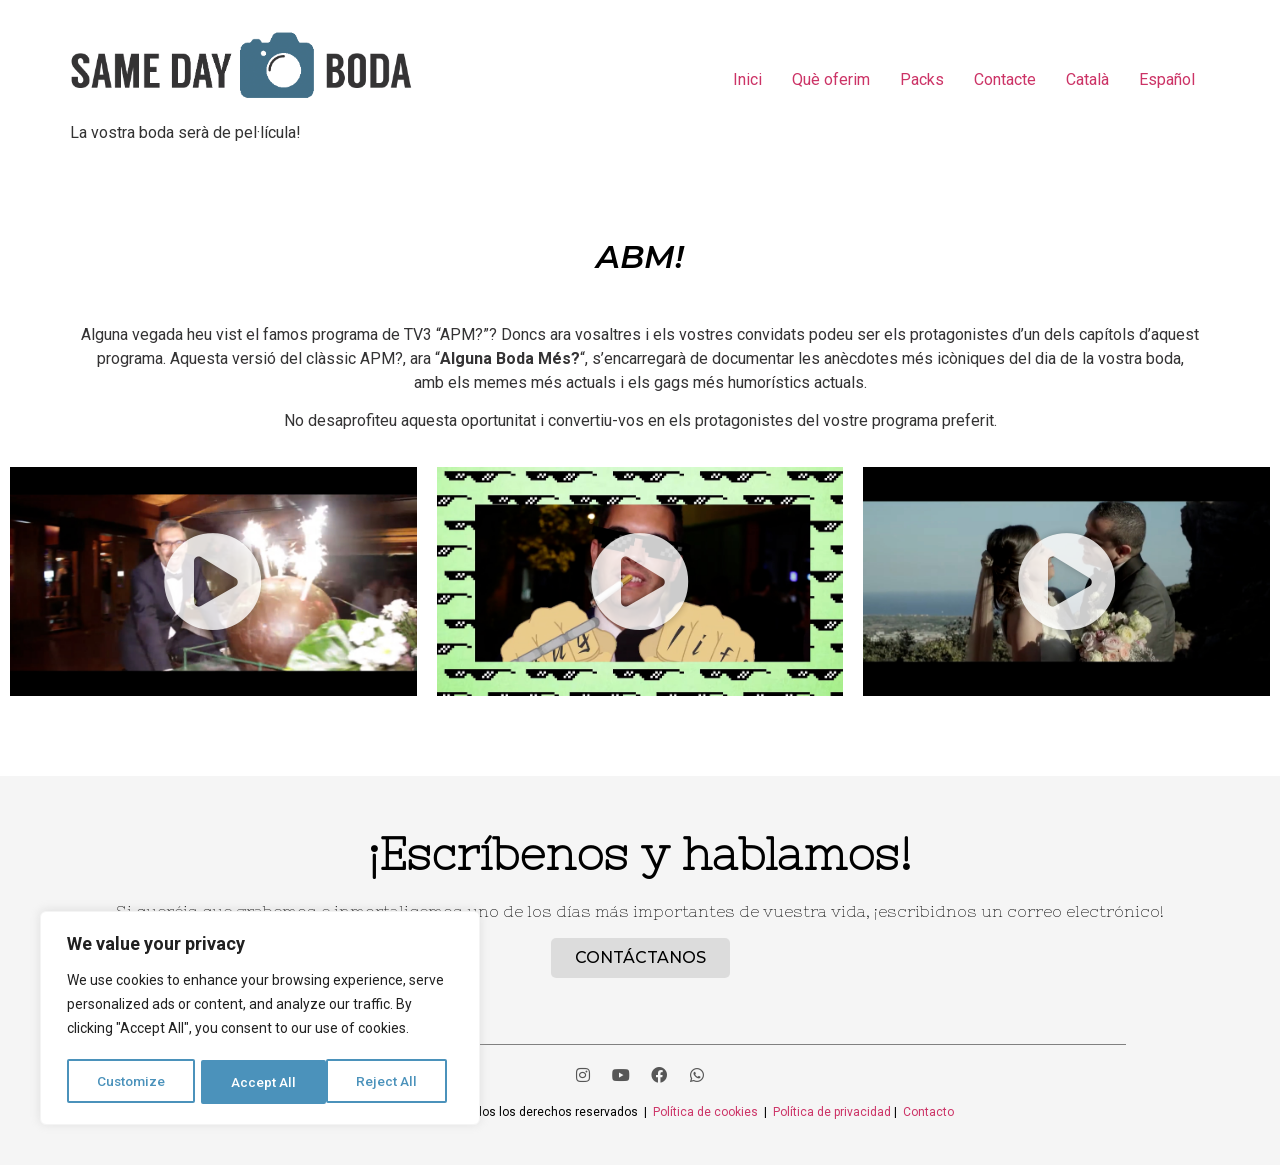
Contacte (1005, 79)
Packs (922, 79)
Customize (131, 1082)
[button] (213, 582)
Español (1167, 79)
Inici (747, 79)
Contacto (928, 1112)
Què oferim (831, 79)
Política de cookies (705, 1112)
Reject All (263, 1082)
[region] (260, 1020)
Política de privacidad (833, 1112)
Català (1087, 79)
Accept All (391, 1082)
